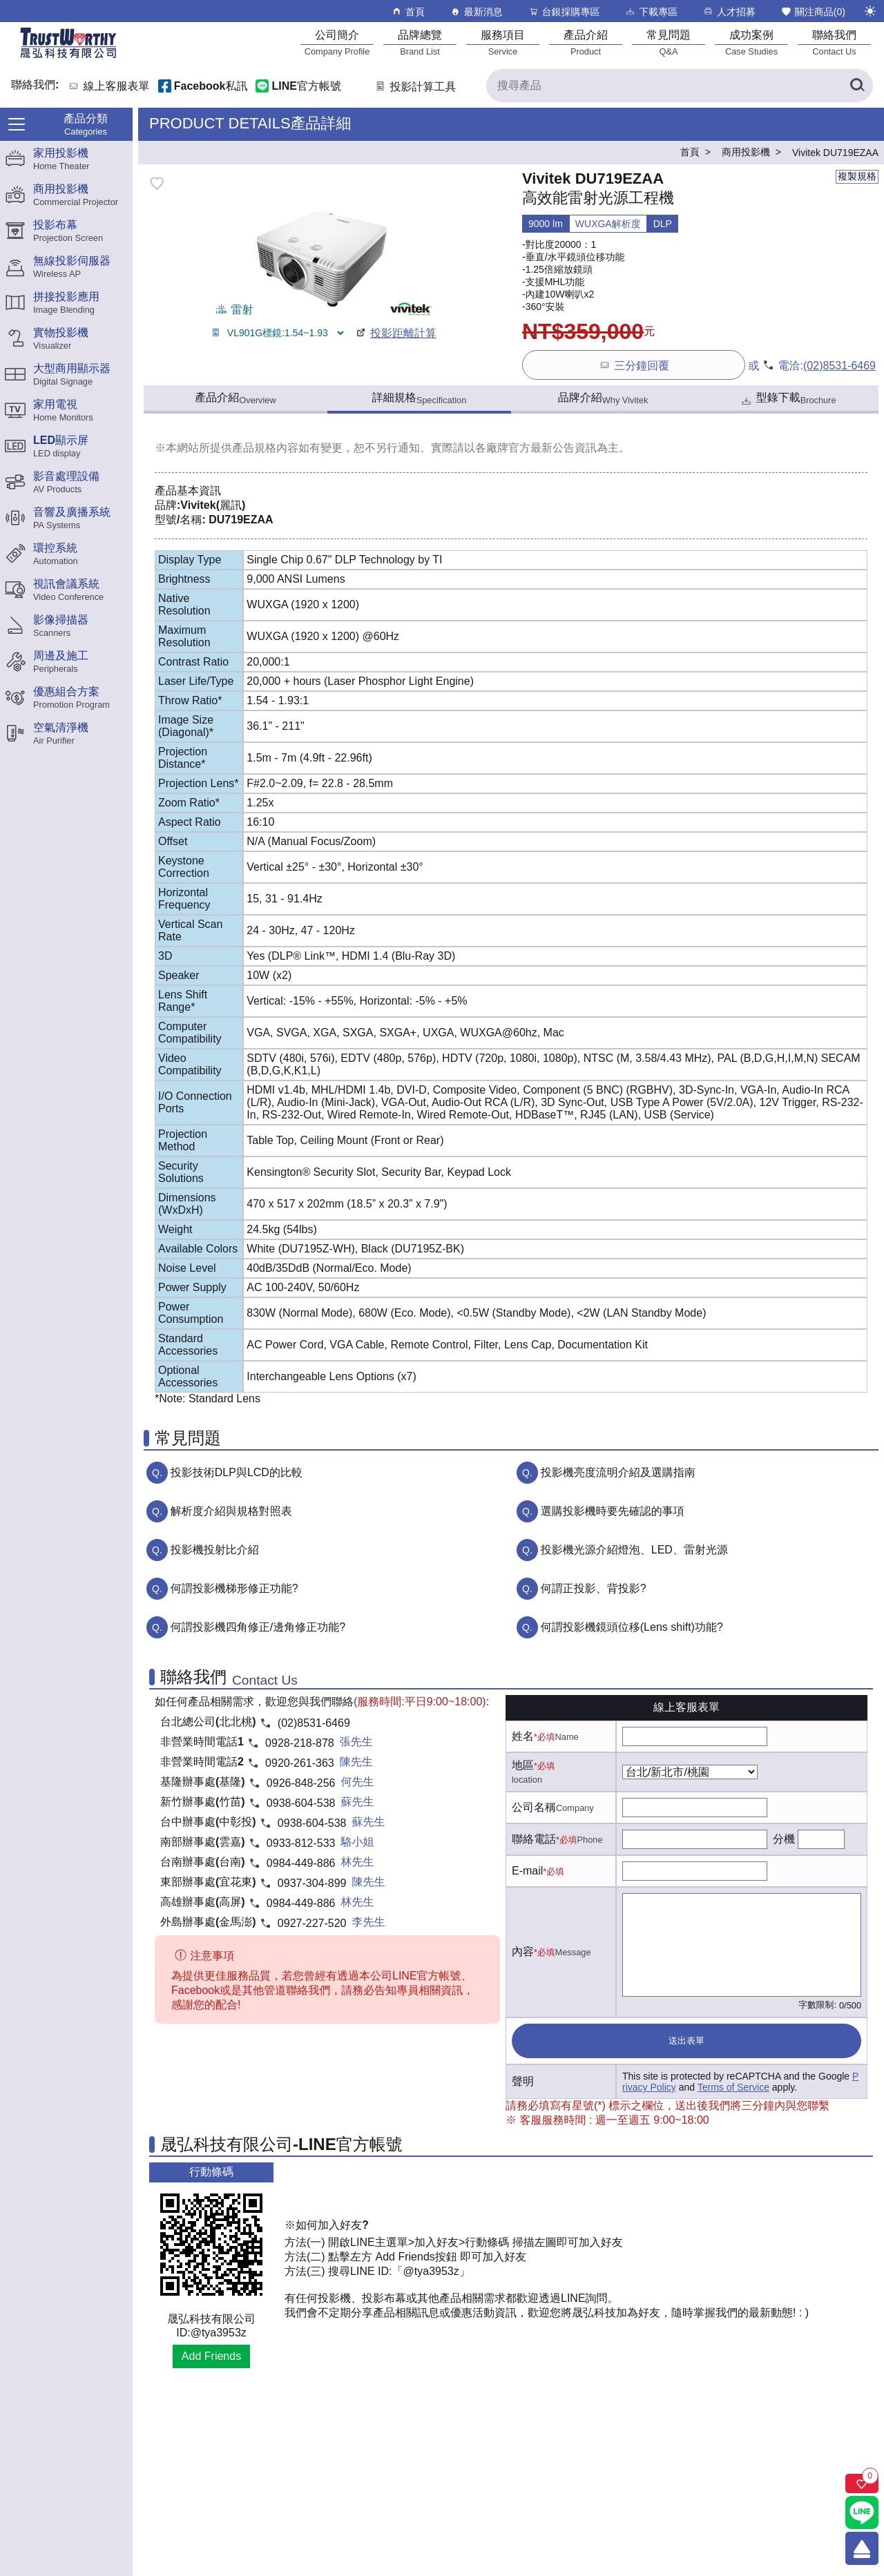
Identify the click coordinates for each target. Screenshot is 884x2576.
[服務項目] (502, 42)
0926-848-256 (301, 1783)
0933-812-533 (301, 1843)
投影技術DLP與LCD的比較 (236, 1472)
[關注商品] (861, 2483)
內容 (523, 1951)
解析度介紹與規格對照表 (231, 1511)
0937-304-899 (312, 1883)
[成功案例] (751, 42)
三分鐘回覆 (633, 364)
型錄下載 (788, 399)
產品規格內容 (265, 448)
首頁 (408, 11)
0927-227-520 (312, 1923)
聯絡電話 (534, 1839)
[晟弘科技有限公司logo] (68, 57)
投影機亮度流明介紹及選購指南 (618, 1472)
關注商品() (812, 11)
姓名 (523, 1736)
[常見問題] (668, 42)
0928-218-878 (299, 1743)
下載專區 (651, 11)
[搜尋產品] (679, 85)
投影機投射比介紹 (215, 1550)
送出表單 (686, 2040)
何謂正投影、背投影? (593, 1588)
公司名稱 (534, 1807)
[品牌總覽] (420, 42)
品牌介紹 (603, 398)
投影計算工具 (415, 87)
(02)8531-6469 (839, 365)
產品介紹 (235, 398)
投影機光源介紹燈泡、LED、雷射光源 (634, 1550)
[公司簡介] (337, 42)
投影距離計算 (395, 333)
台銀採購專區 (564, 11)
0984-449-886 (301, 1863)
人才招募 (729, 11)
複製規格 (857, 176)
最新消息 (476, 11)
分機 (784, 1839)
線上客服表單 (117, 87)
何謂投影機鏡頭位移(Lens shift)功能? (632, 1627)
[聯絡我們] (834, 42)
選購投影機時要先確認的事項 (612, 1511)
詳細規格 (419, 398)
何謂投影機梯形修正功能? (234, 1588)
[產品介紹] (585, 42)
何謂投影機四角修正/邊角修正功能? (258, 1627)
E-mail (527, 1871)
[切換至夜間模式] (870, 11)
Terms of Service (733, 2087)
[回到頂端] (861, 2548)
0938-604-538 (301, 1803)
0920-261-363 (299, 1763)
